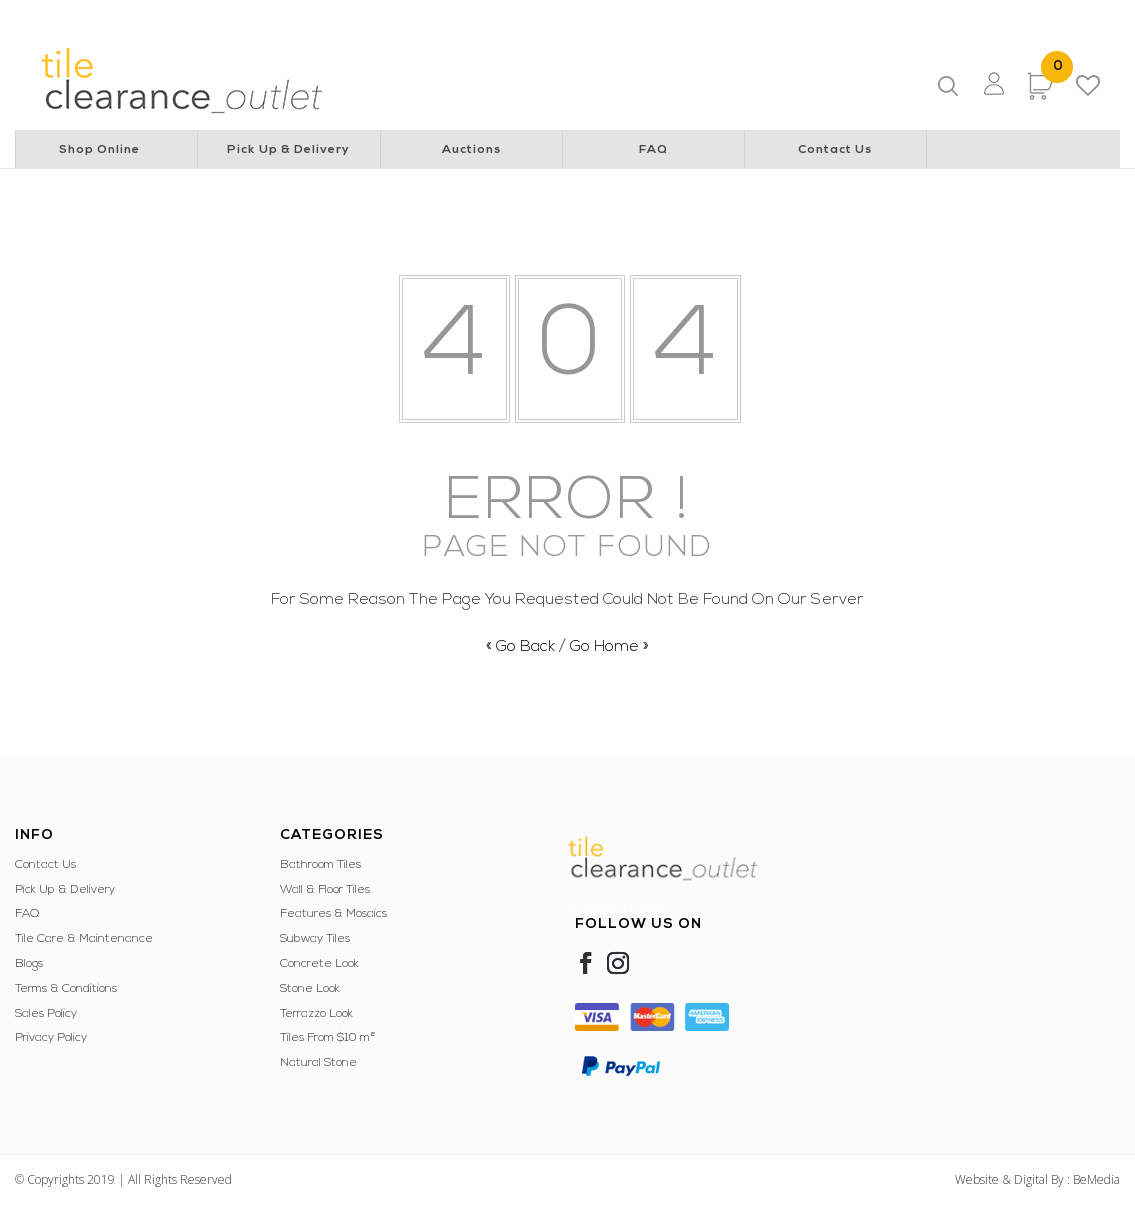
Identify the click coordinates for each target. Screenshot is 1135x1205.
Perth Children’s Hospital (434, 16)
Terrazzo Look (316, 1014)
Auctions (471, 150)
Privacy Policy (51, 1038)
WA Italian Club (993, 16)
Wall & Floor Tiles (325, 890)
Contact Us (835, 150)
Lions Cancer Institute (197, 16)
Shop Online (99, 150)
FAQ (653, 150)
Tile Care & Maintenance (84, 939)
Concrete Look (319, 964)
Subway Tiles (315, 939)
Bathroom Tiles (320, 865)
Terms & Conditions (66, 989)
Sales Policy (46, 1014)
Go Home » (609, 647)
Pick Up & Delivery (288, 150)
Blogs (29, 964)
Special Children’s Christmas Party (622, 16)
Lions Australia (74, 16)
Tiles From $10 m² (328, 1038)
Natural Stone (318, 1063)
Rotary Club (311, 16)
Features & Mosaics (333, 914)
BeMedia (1096, 1179)
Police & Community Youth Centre (835, 16)
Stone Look (310, 989)
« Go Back (520, 647)
